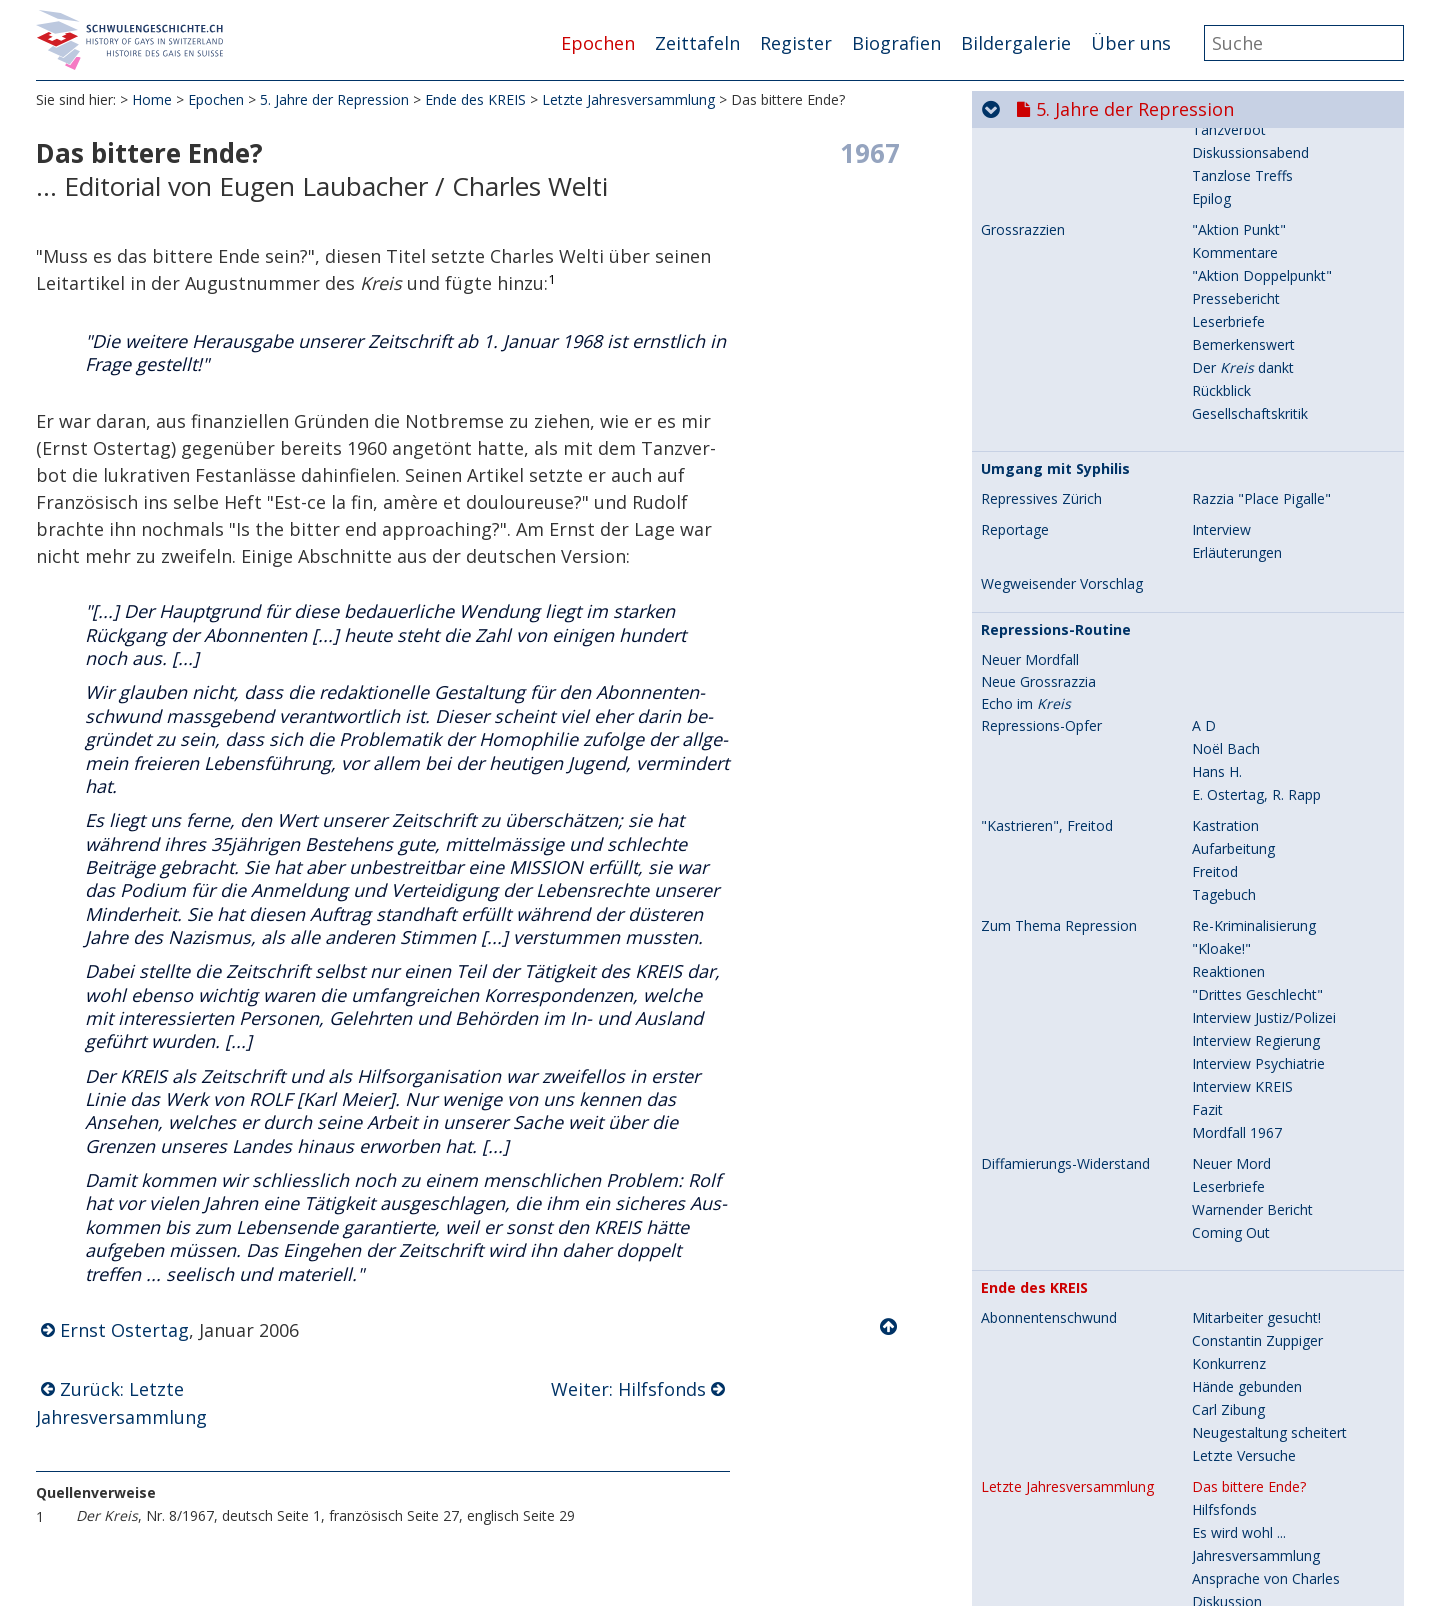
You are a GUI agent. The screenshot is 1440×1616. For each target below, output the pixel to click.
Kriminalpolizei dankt (1258, 1155)
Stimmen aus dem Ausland (1278, 1232)
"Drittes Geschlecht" (1257, 356)
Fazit (1207, 471)
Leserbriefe (1228, 548)
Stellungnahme (1240, 1132)
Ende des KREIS (475, 99)
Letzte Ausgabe (1031, 1210)
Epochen (598, 43)
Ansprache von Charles (1266, 940)
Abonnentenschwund (1049, 680)
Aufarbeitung (1233, 210)
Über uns (1131, 43)
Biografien (896, 43)
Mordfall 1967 (1237, 494)
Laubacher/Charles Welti (1270, 1255)
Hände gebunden (1247, 748)
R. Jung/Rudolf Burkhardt (1271, 1278)
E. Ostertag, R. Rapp (1256, 156)
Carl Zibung (1228, 771)
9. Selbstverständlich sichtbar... (1170, 1584)
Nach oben (890, 1327)
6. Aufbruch (1085, 1464)
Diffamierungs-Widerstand (1065, 526)
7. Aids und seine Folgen (1139, 1504)
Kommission (1232, 1032)
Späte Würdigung (1044, 1357)
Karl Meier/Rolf (1240, 1209)
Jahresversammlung (1256, 917)
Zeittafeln (697, 43)
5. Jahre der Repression (334, 99)
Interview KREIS (1242, 448)
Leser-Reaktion (1241, 1086)
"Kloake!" (1221, 310)
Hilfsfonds (1224, 871)
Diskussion (1227, 963)
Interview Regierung (1256, 402)
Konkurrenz (1229, 725)
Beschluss (1224, 1009)
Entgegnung (1230, 1109)
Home (152, 99)
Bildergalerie (1016, 43)
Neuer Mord (1231, 525)
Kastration (1225, 187)
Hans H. (1217, 133)
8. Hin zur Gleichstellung (1140, 1544)
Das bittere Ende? (1249, 848)
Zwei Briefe (1229, 1063)
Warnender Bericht (1252, 571)
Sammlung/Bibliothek (1261, 1178)
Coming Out (1231, 594)
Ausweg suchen (1242, 986)
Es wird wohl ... (1239, 894)
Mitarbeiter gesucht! (1256, 679)
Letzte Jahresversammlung (628, 99)
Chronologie (1020, 1387)
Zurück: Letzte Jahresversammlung (121, 1403)
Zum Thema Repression (1059, 288)
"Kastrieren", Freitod (1047, 188)
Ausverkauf (1228, 1301)
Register (796, 43)
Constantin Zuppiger (1257, 702)
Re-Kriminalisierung (1254, 287)
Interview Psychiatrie (1258, 425)
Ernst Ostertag (124, 1330)
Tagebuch (1224, 256)
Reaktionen (1228, 333)
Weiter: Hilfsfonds (628, 1389)
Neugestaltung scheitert (1269, 794)
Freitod (1215, 233)
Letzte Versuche (1244, 817)
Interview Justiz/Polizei (1264, 379)
